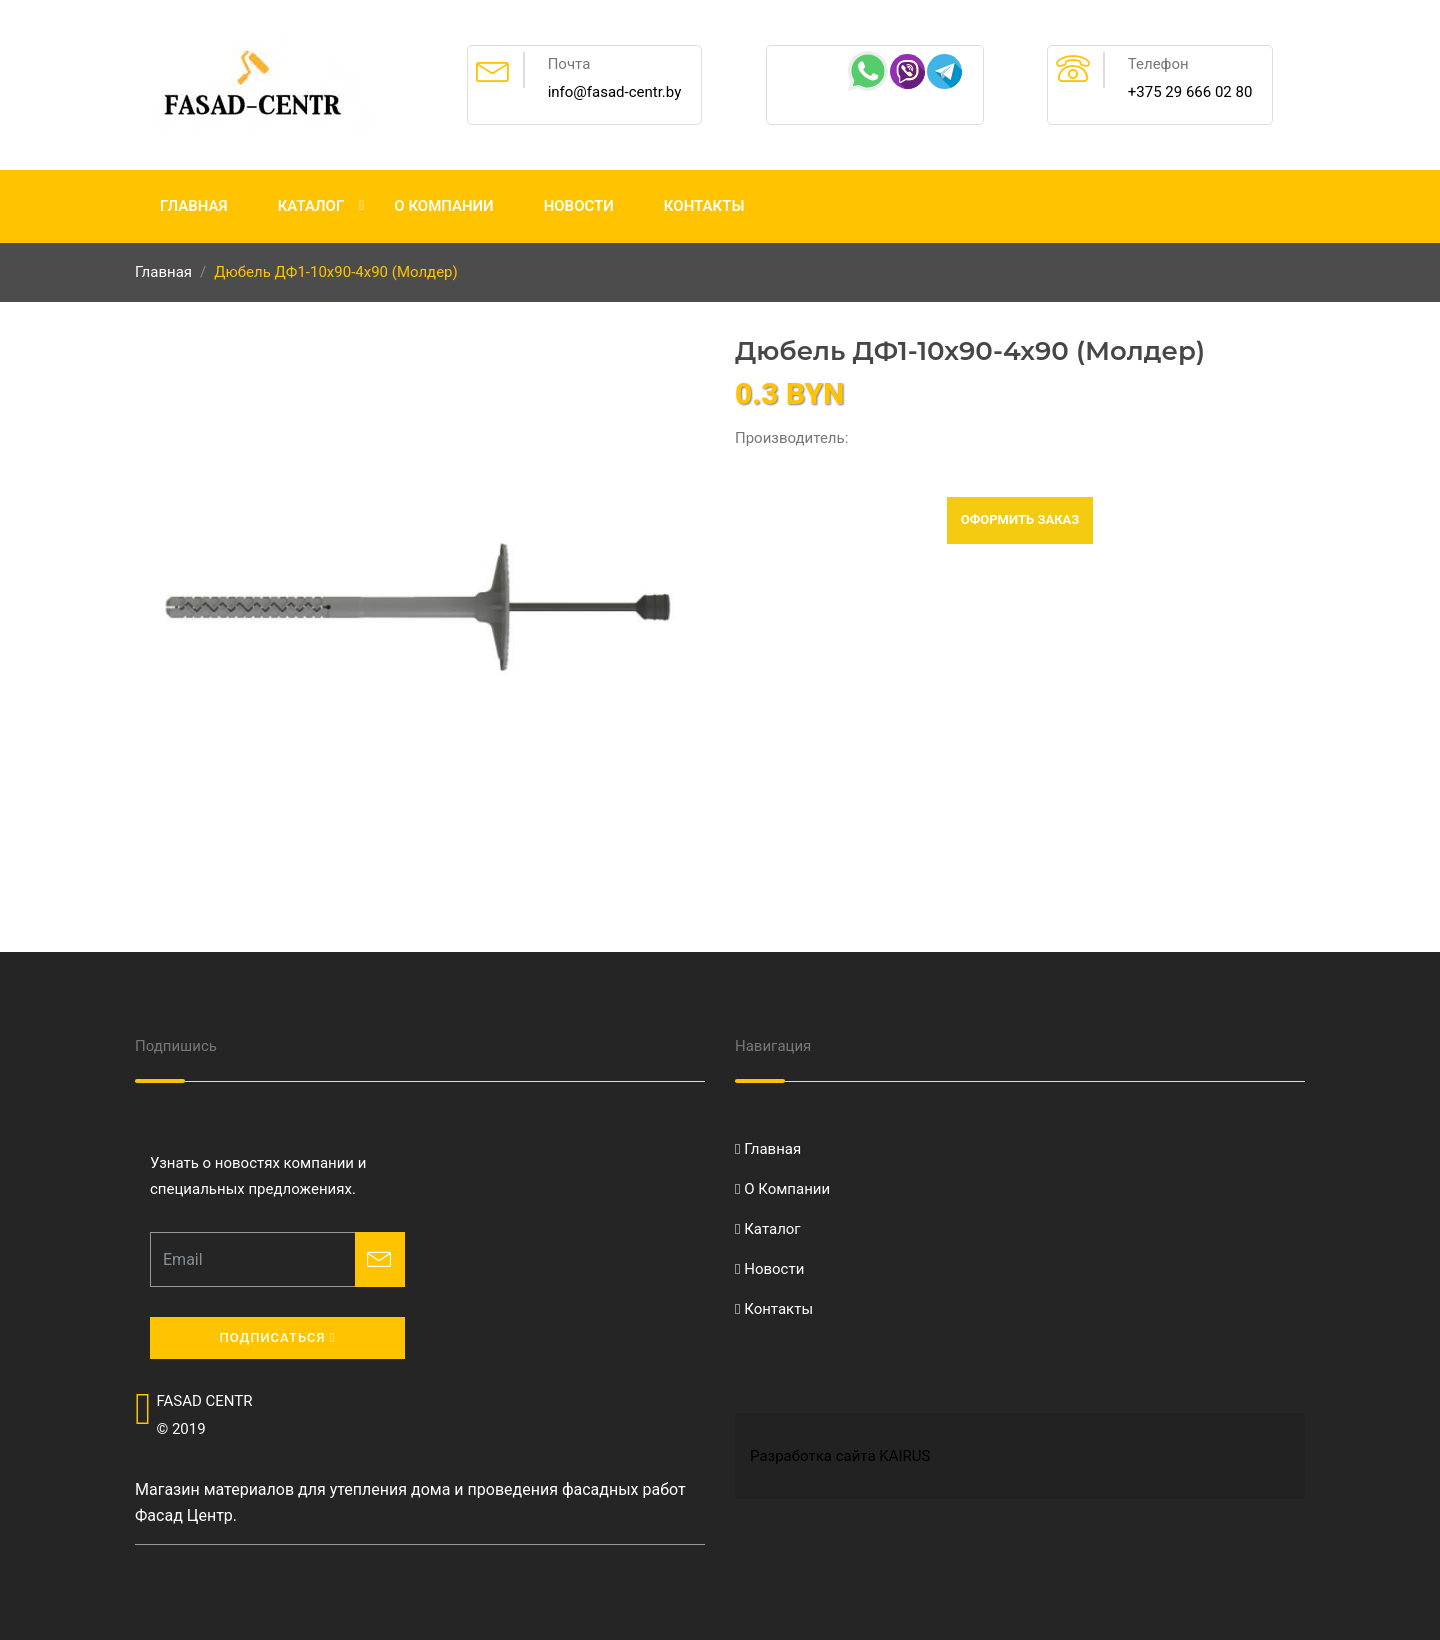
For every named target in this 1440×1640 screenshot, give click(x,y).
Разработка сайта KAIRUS (840, 1456)
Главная (194, 206)
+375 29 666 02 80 (1190, 92)
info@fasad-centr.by (615, 92)
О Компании (443, 206)
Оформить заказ (1020, 519)
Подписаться (277, 1337)
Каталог (311, 206)
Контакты (704, 206)
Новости (579, 206)
